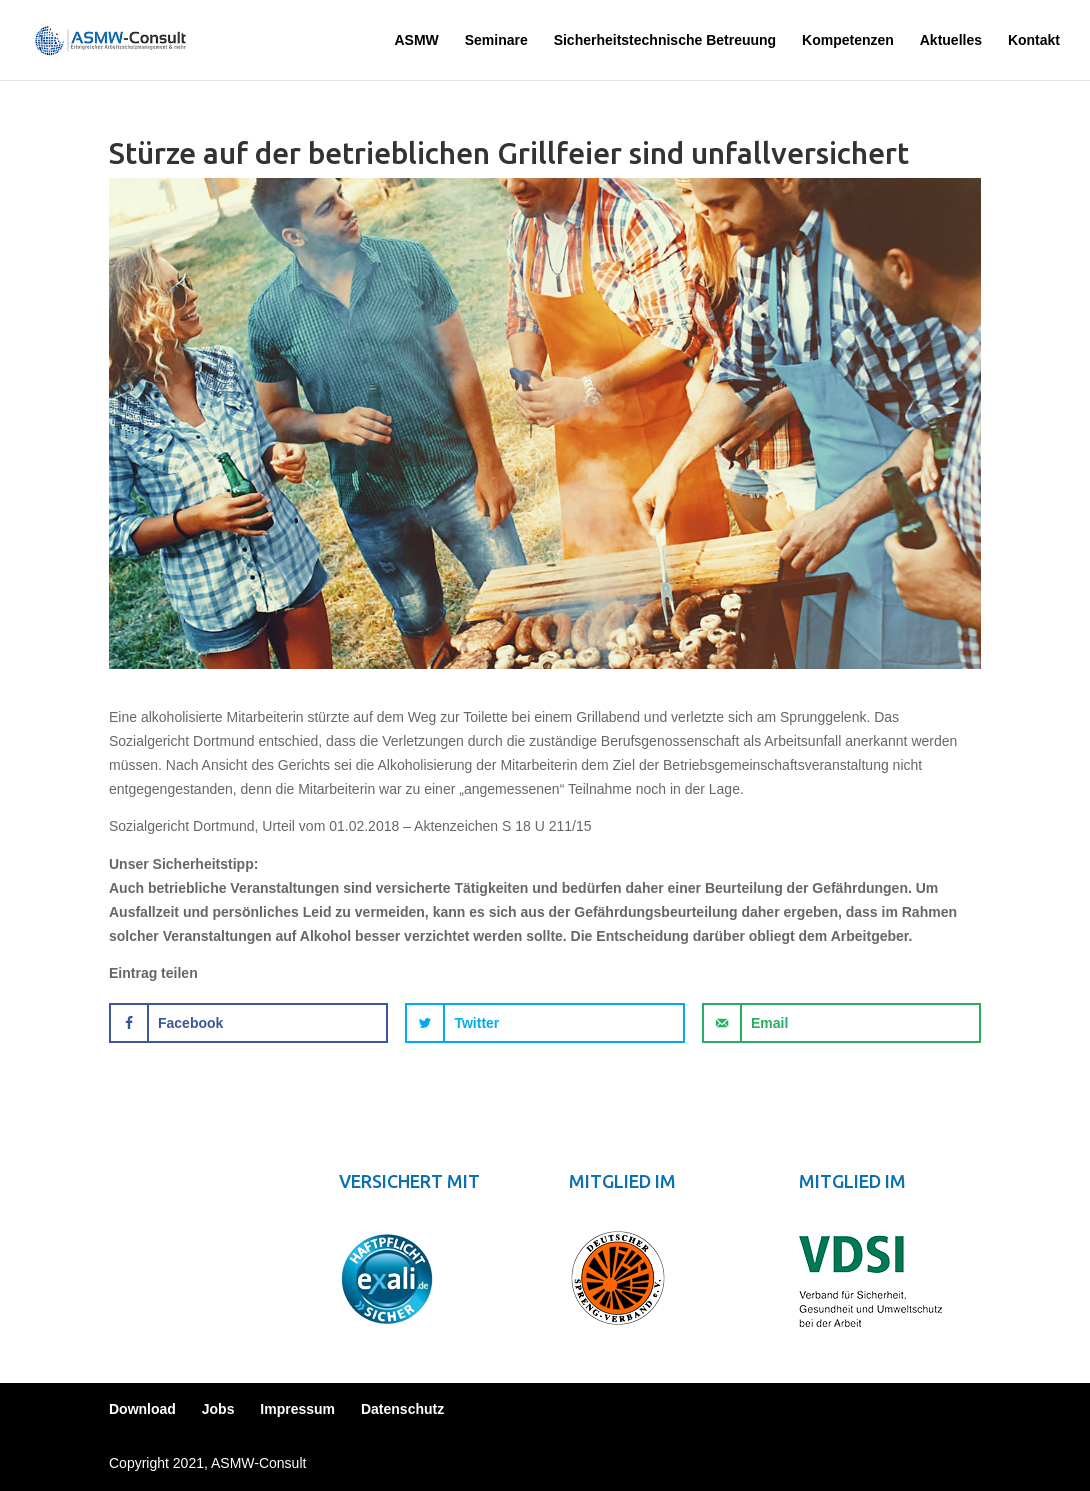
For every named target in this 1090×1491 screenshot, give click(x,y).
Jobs (218, 1409)
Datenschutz (402, 1409)
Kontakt (1034, 40)
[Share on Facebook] (248, 1023)
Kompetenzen (848, 40)
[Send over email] (841, 1023)
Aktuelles (951, 40)
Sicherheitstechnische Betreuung (665, 40)
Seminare (496, 40)
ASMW (416, 40)
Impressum (297, 1409)
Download (142, 1409)
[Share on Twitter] (544, 1023)
